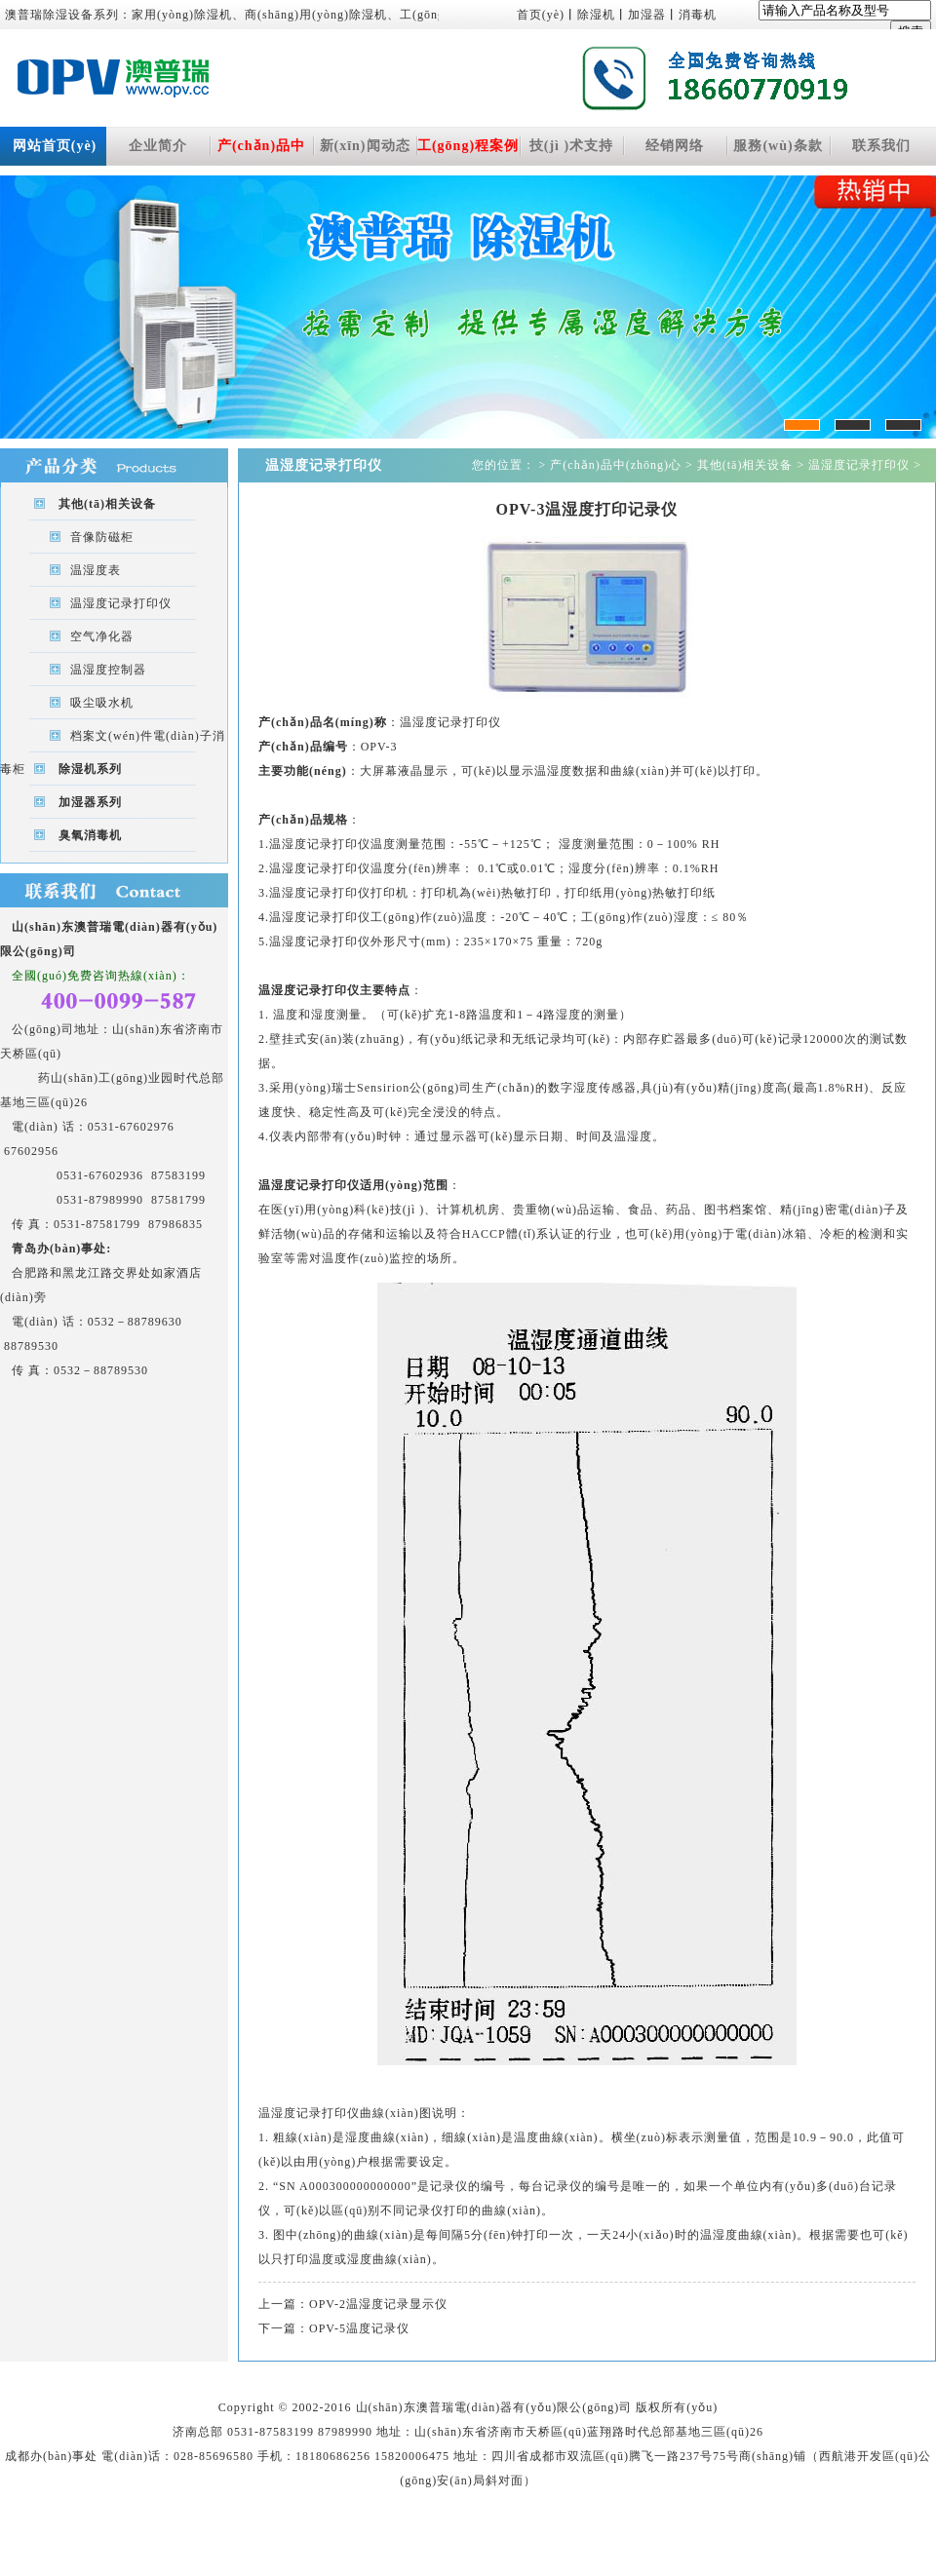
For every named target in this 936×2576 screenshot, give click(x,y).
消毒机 (698, 14)
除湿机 (596, 14)
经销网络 (674, 145)
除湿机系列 (90, 769)
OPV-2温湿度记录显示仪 (378, 2304)
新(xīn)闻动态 (365, 145)
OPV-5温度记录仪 (359, 2328)
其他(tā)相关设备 (107, 504)
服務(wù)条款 (777, 145)
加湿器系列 (90, 802)
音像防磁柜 (102, 537)
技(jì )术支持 (571, 145)
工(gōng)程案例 (468, 145)
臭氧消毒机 (90, 835)
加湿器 (647, 14)
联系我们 (881, 145)
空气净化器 (102, 636)
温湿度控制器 (108, 669)
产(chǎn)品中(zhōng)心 (261, 152)
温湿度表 (95, 570)
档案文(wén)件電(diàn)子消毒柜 (112, 740)
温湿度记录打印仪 (121, 603)
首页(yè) (541, 14)
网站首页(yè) (55, 145)
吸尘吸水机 (102, 703)
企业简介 (158, 145)
